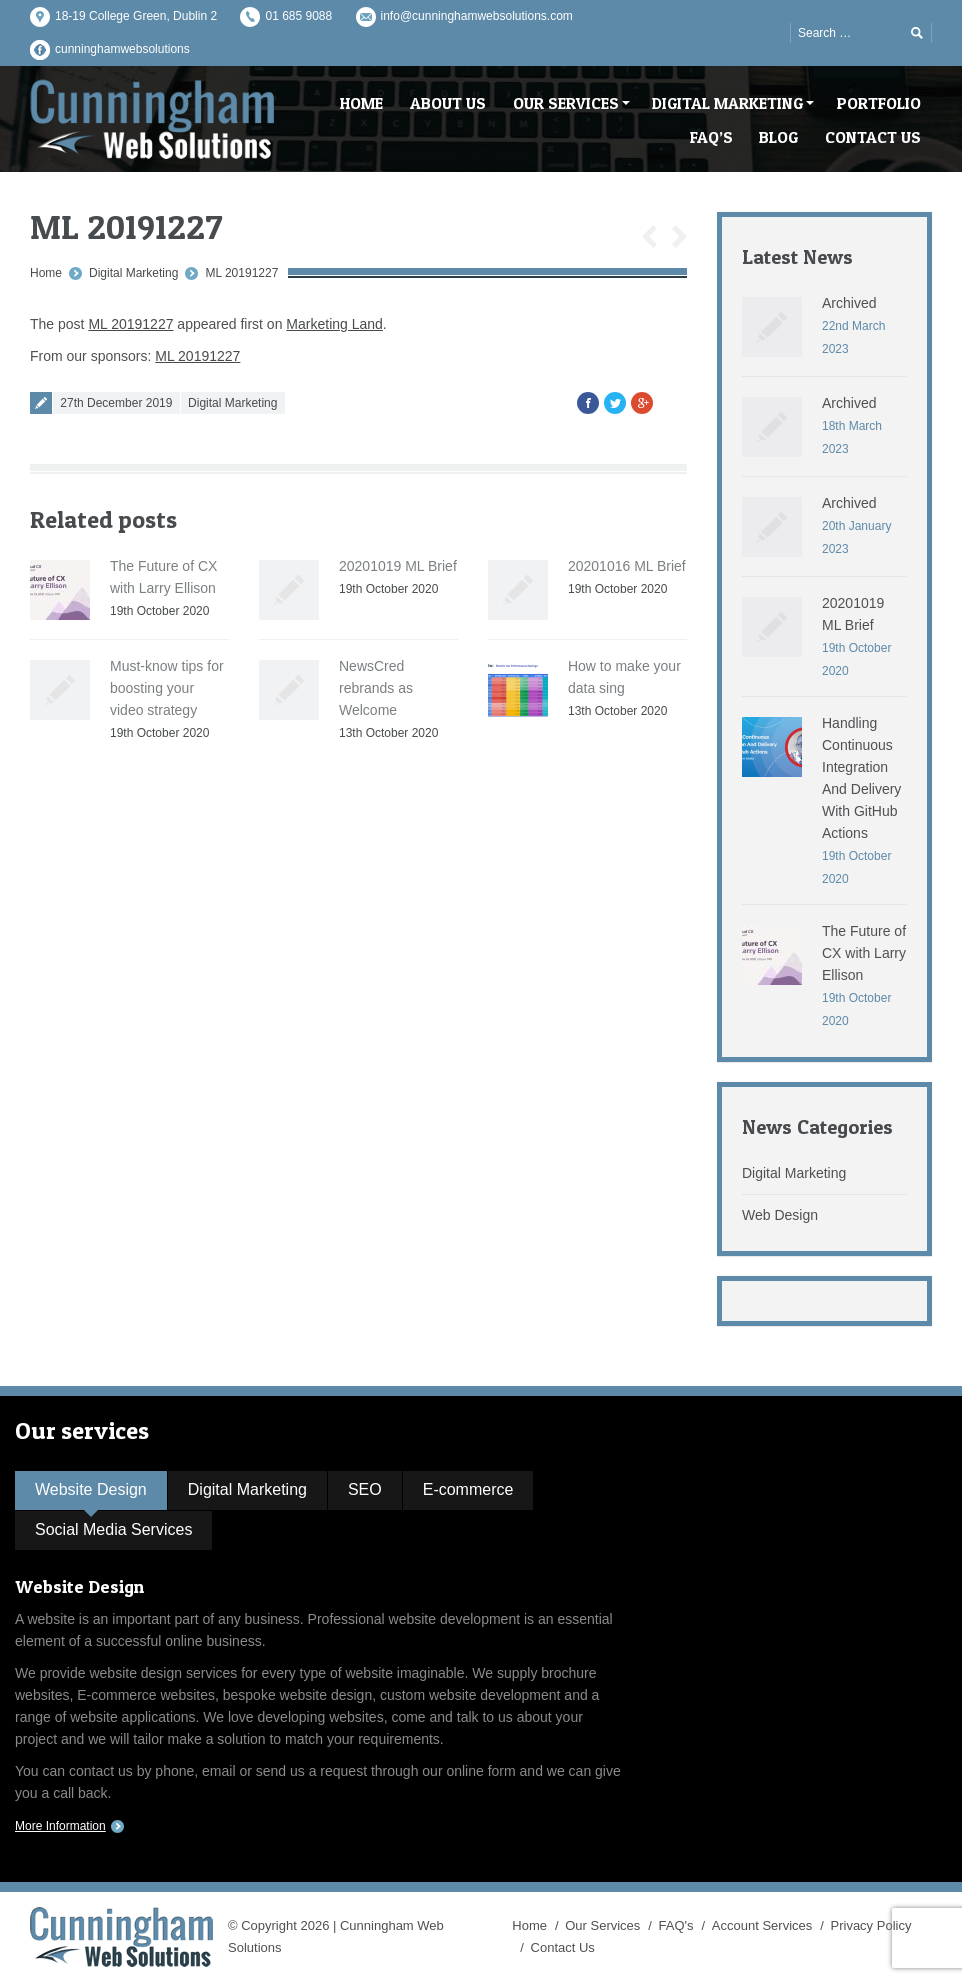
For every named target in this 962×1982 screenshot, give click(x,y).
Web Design (780, 1215)
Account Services (762, 1925)
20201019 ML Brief (398, 566)
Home (46, 273)
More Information (60, 1826)
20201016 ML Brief (627, 566)
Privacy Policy (871, 1925)
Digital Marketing (133, 273)
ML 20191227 (241, 273)
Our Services (602, 1925)
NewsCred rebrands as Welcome (376, 688)
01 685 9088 (298, 16)
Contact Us (563, 1947)
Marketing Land (334, 324)
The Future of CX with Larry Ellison (864, 953)
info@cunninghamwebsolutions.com (477, 16)
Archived (849, 303)
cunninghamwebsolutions (122, 49)
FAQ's (676, 1925)
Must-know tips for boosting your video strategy (167, 688)
